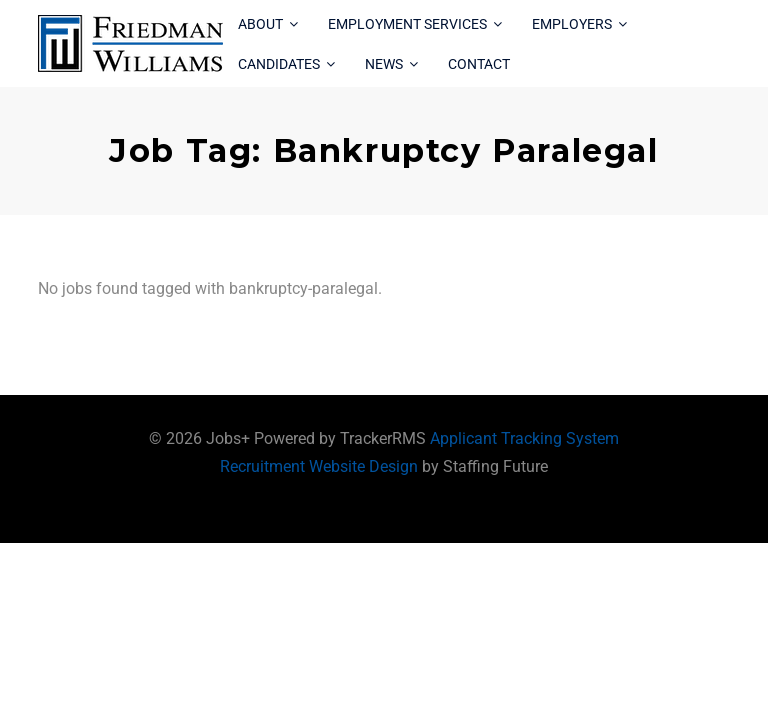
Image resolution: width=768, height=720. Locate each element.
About (260, 24)
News (384, 64)
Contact (479, 64)
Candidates (279, 64)
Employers (572, 24)
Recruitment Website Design (319, 466)
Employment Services (407, 24)
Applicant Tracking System (524, 438)
